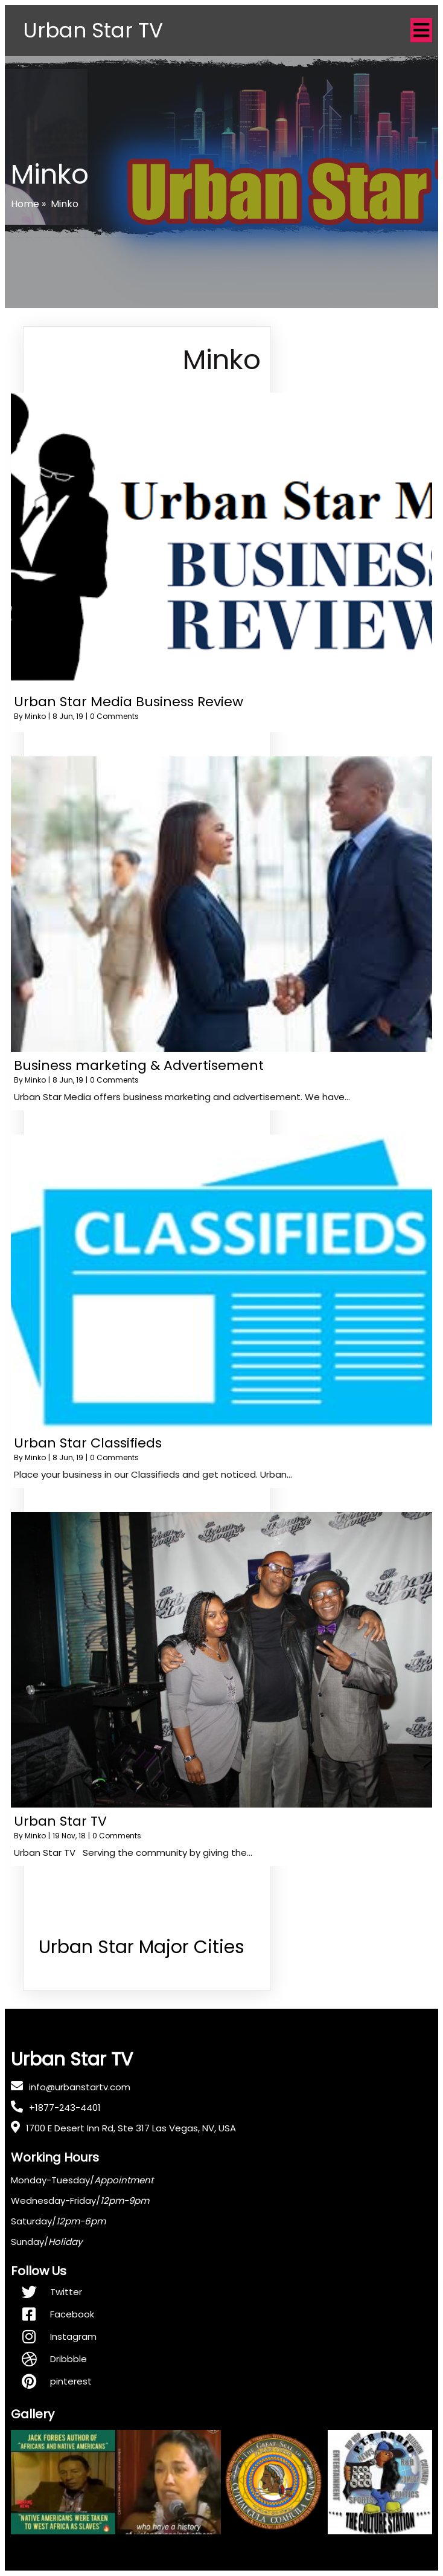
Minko (35, 717)
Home (25, 204)
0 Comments (114, 717)
